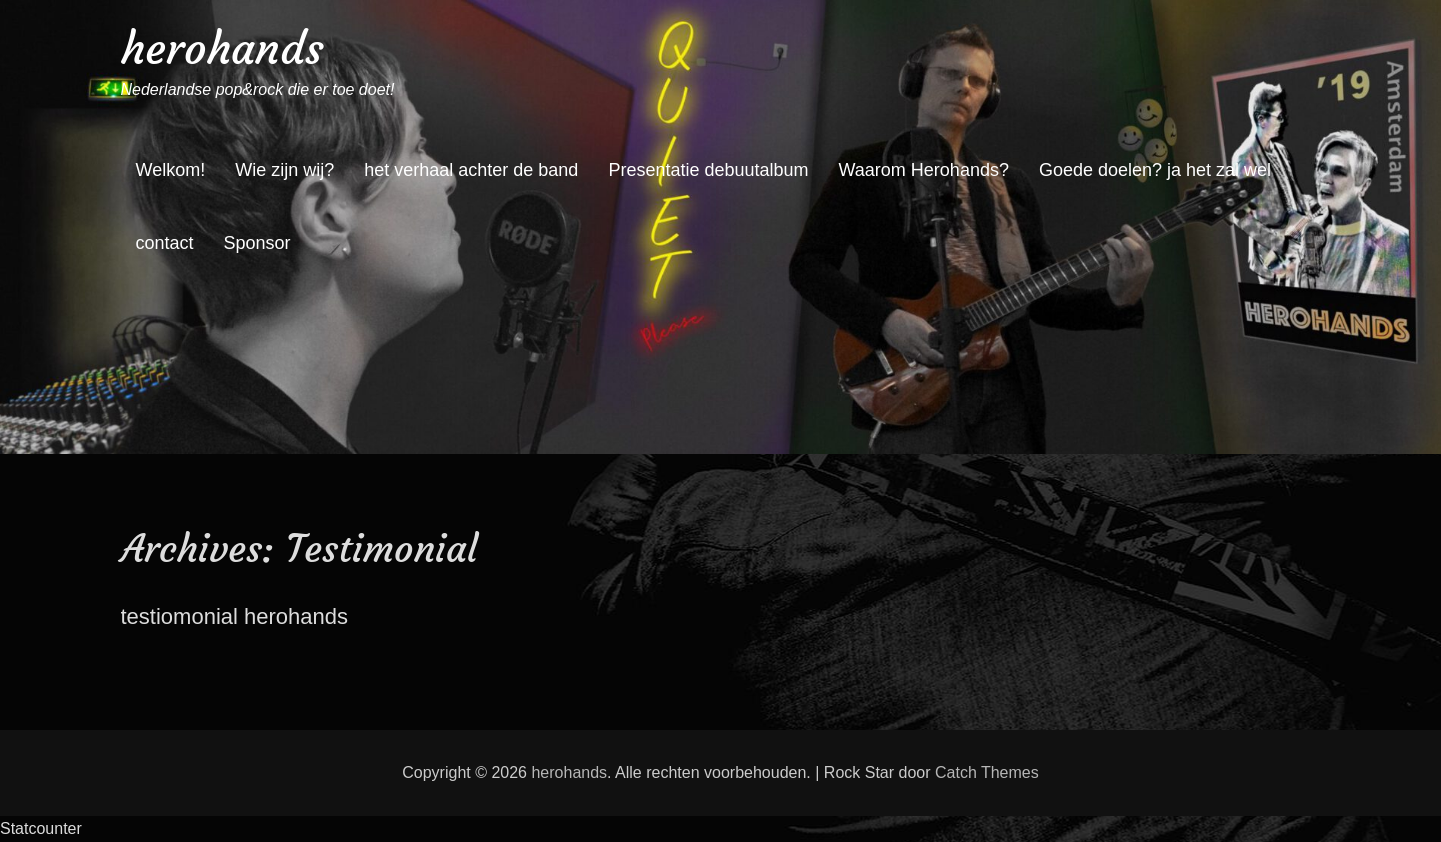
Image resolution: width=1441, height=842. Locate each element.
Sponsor (257, 243)
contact (165, 243)
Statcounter (41, 828)
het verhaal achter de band (471, 170)
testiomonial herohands (234, 616)
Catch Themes (987, 772)
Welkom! (171, 170)
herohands (222, 48)
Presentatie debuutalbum (708, 170)
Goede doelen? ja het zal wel (1155, 170)
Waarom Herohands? (924, 170)
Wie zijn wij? (284, 170)
